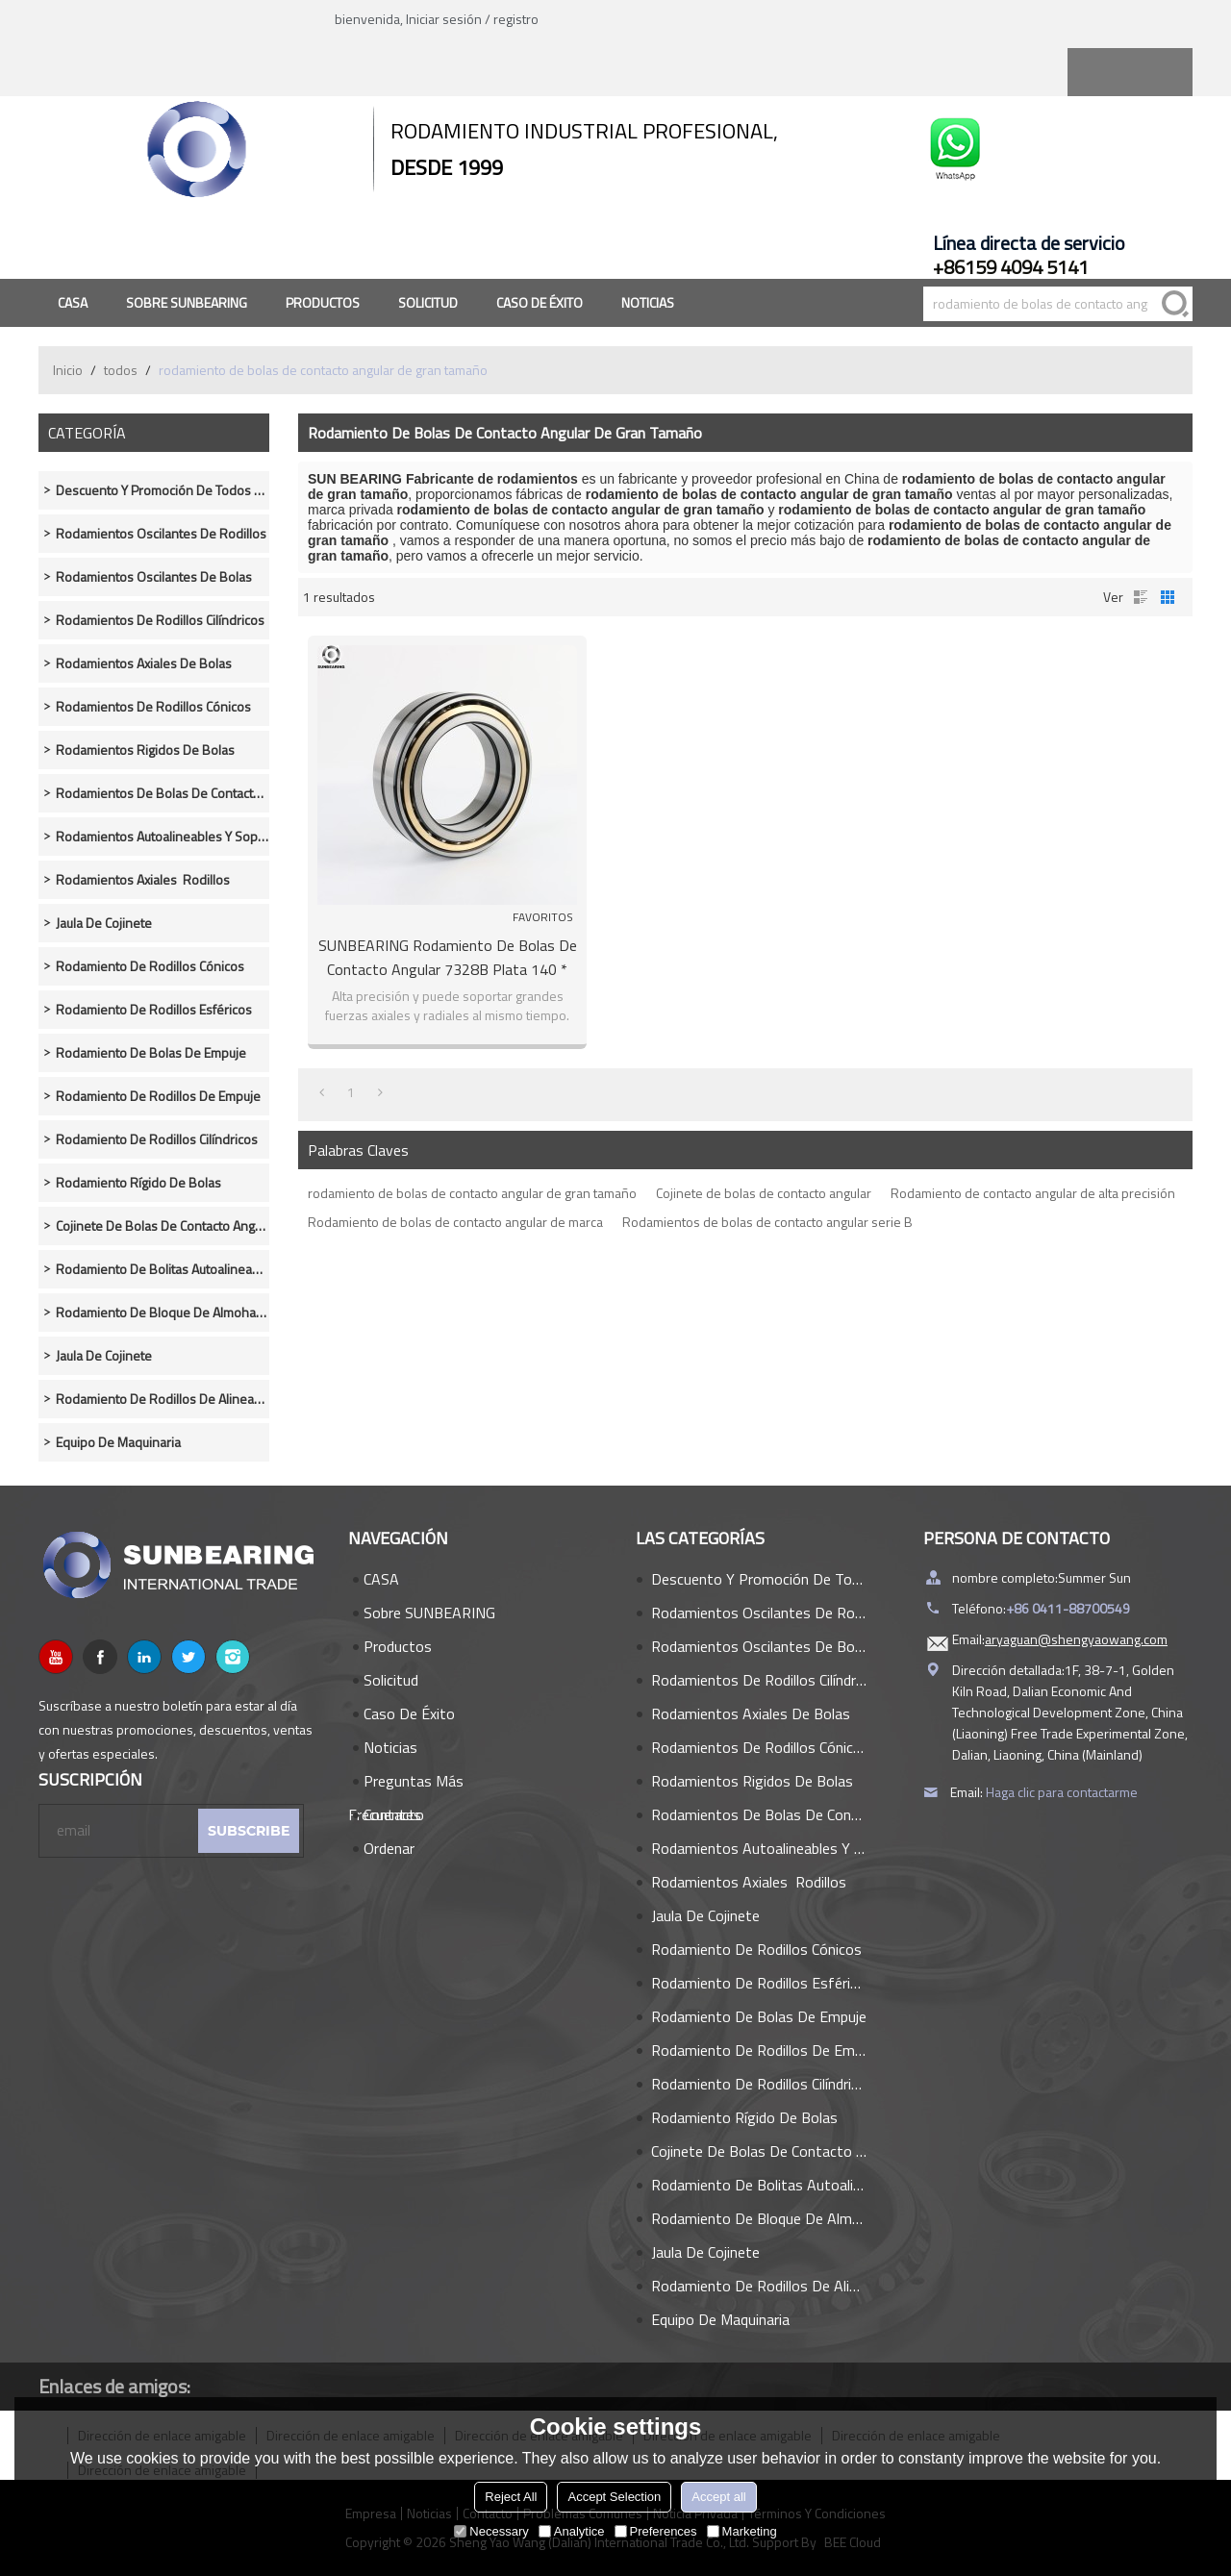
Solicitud (428, 302)
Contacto (394, 1814)
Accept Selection (614, 2496)
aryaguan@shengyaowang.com (1076, 1639)
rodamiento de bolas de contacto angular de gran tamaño (472, 1193)
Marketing (742, 2531)
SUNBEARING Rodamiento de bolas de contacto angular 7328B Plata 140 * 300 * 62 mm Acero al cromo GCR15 (447, 958)
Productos (323, 302)
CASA (73, 302)
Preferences (656, 2531)
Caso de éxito (539, 302)
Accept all (718, 2496)
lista (1140, 597)
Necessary (491, 2531)
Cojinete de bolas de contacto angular (763, 1193)
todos (121, 370)
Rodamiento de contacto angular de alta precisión (1033, 1193)
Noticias (647, 302)
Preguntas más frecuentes (406, 1783)
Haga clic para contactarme (1062, 1792)
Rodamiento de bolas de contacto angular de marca (455, 1222)
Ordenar (389, 1848)
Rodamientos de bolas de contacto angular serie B (767, 1222)
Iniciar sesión (444, 19)
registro (516, 19)
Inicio (68, 370)
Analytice (572, 2531)
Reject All (511, 2496)
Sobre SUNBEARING (186, 302)
